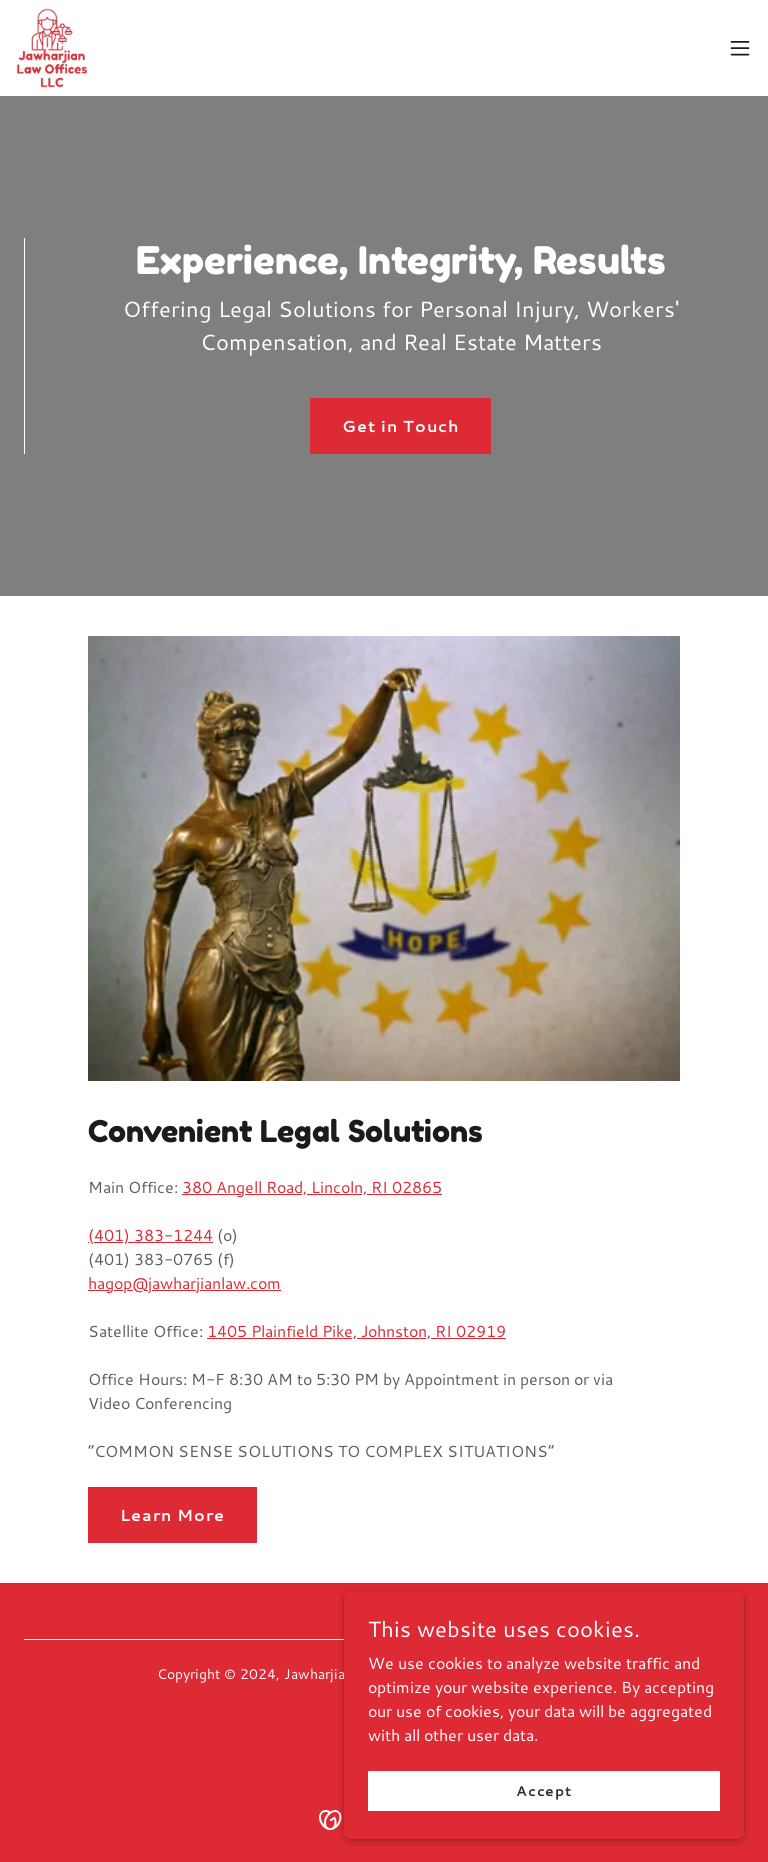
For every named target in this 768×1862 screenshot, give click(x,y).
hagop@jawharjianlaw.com (184, 1282)
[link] (52, 48)
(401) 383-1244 (150, 1234)
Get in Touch (400, 425)
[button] (740, 48)
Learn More (172, 1514)
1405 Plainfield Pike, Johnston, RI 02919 (356, 1330)
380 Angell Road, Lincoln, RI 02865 (312, 1186)
